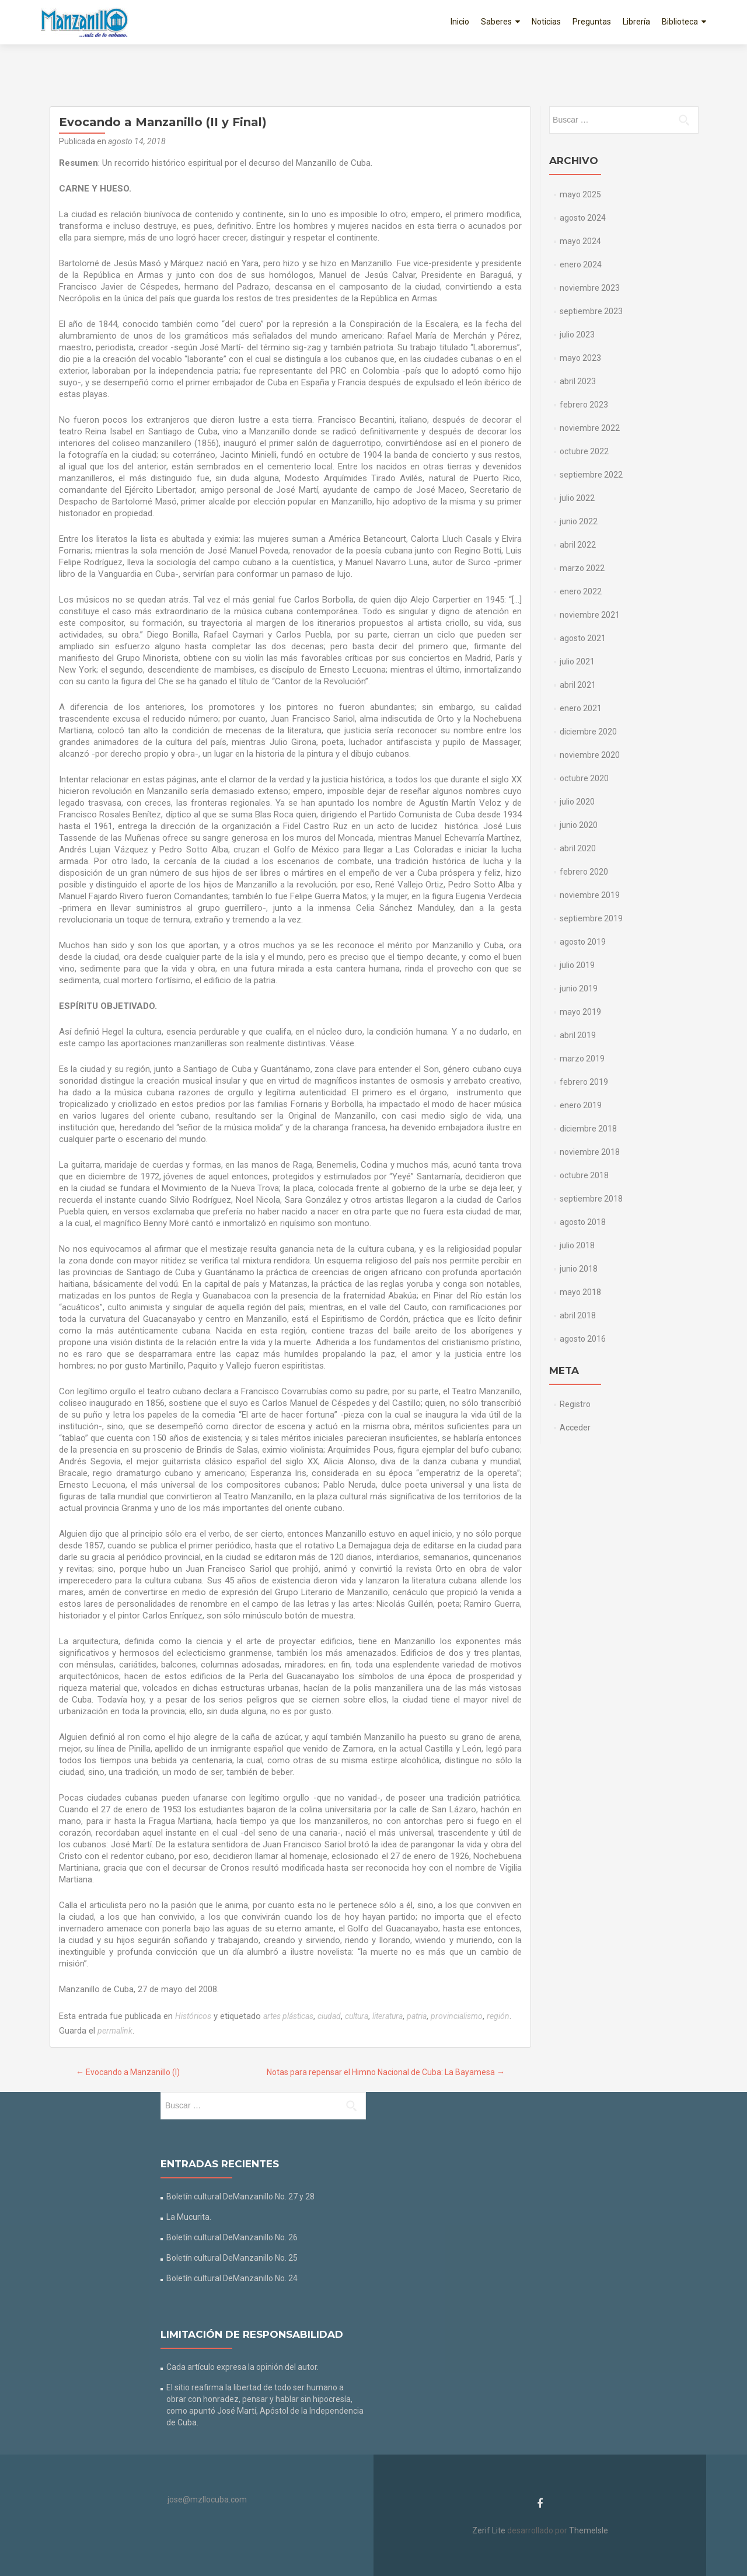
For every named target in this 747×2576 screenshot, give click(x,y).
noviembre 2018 (590, 1152)
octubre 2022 (584, 451)
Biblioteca (680, 21)
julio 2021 (577, 661)
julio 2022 (577, 498)
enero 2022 (581, 591)
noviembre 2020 (590, 755)
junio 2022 (579, 521)
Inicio (460, 21)
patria (417, 2016)
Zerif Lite (489, 2530)
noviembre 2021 (590, 614)
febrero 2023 (584, 404)
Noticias (546, 21)
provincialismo (457, 2016)
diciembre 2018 (588, 1128)
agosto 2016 (583, 1338)
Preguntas (592, 21)
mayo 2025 (580, 194)
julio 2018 (577, 1245)
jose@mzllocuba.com (207, 2499)
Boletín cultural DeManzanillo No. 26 (232, 2237)
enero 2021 (581, 708)
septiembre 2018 (591, 1198)
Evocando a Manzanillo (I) (128, 2072)
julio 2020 (577, 801)
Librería (636, 21)
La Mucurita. (188, 2217)
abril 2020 (578, 848)
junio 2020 (579, 825)
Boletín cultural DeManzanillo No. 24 (232, 2278)
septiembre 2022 (591, 474)
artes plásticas (288, 2016)
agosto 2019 (583, 941)
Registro (575, 1404)
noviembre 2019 (590, 895)
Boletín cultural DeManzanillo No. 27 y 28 (240, 2196)
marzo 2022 (582, 568)
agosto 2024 (583, 217)
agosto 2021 (583, 638)
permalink (114, 2030)
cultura (356, 2016)
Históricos (193, 2016)
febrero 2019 (584, 1082)
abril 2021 (578, 685)
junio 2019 (579, 988)
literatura (387, 2016)
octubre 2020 (584, 778)
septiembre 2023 (591, 311)
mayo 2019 (580, 1012)
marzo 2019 (582, 1058)
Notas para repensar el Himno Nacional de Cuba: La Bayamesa (386, 2072)
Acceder (575, 1427)
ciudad (329, 2016)
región (498, 2016)
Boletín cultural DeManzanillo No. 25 (232, 2257)
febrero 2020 (584, 871)
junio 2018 (579, 1268)
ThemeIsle (588, 2530)
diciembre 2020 (588, 731)
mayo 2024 (580, 241)
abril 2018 (578, 1315)
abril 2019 (578, 1035)
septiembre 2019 (591, 918)
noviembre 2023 (590, 288)
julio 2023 (577, 334)
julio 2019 (577, 965)
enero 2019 (581, 1105)
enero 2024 (581, 264)
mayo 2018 (580, 1292)
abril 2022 (578, 544)
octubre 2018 (584, 1175)
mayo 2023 (580, 358)
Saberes (496, 21)
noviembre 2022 (590, 428)
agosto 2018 (583, 1222)
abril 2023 (578, 381)
